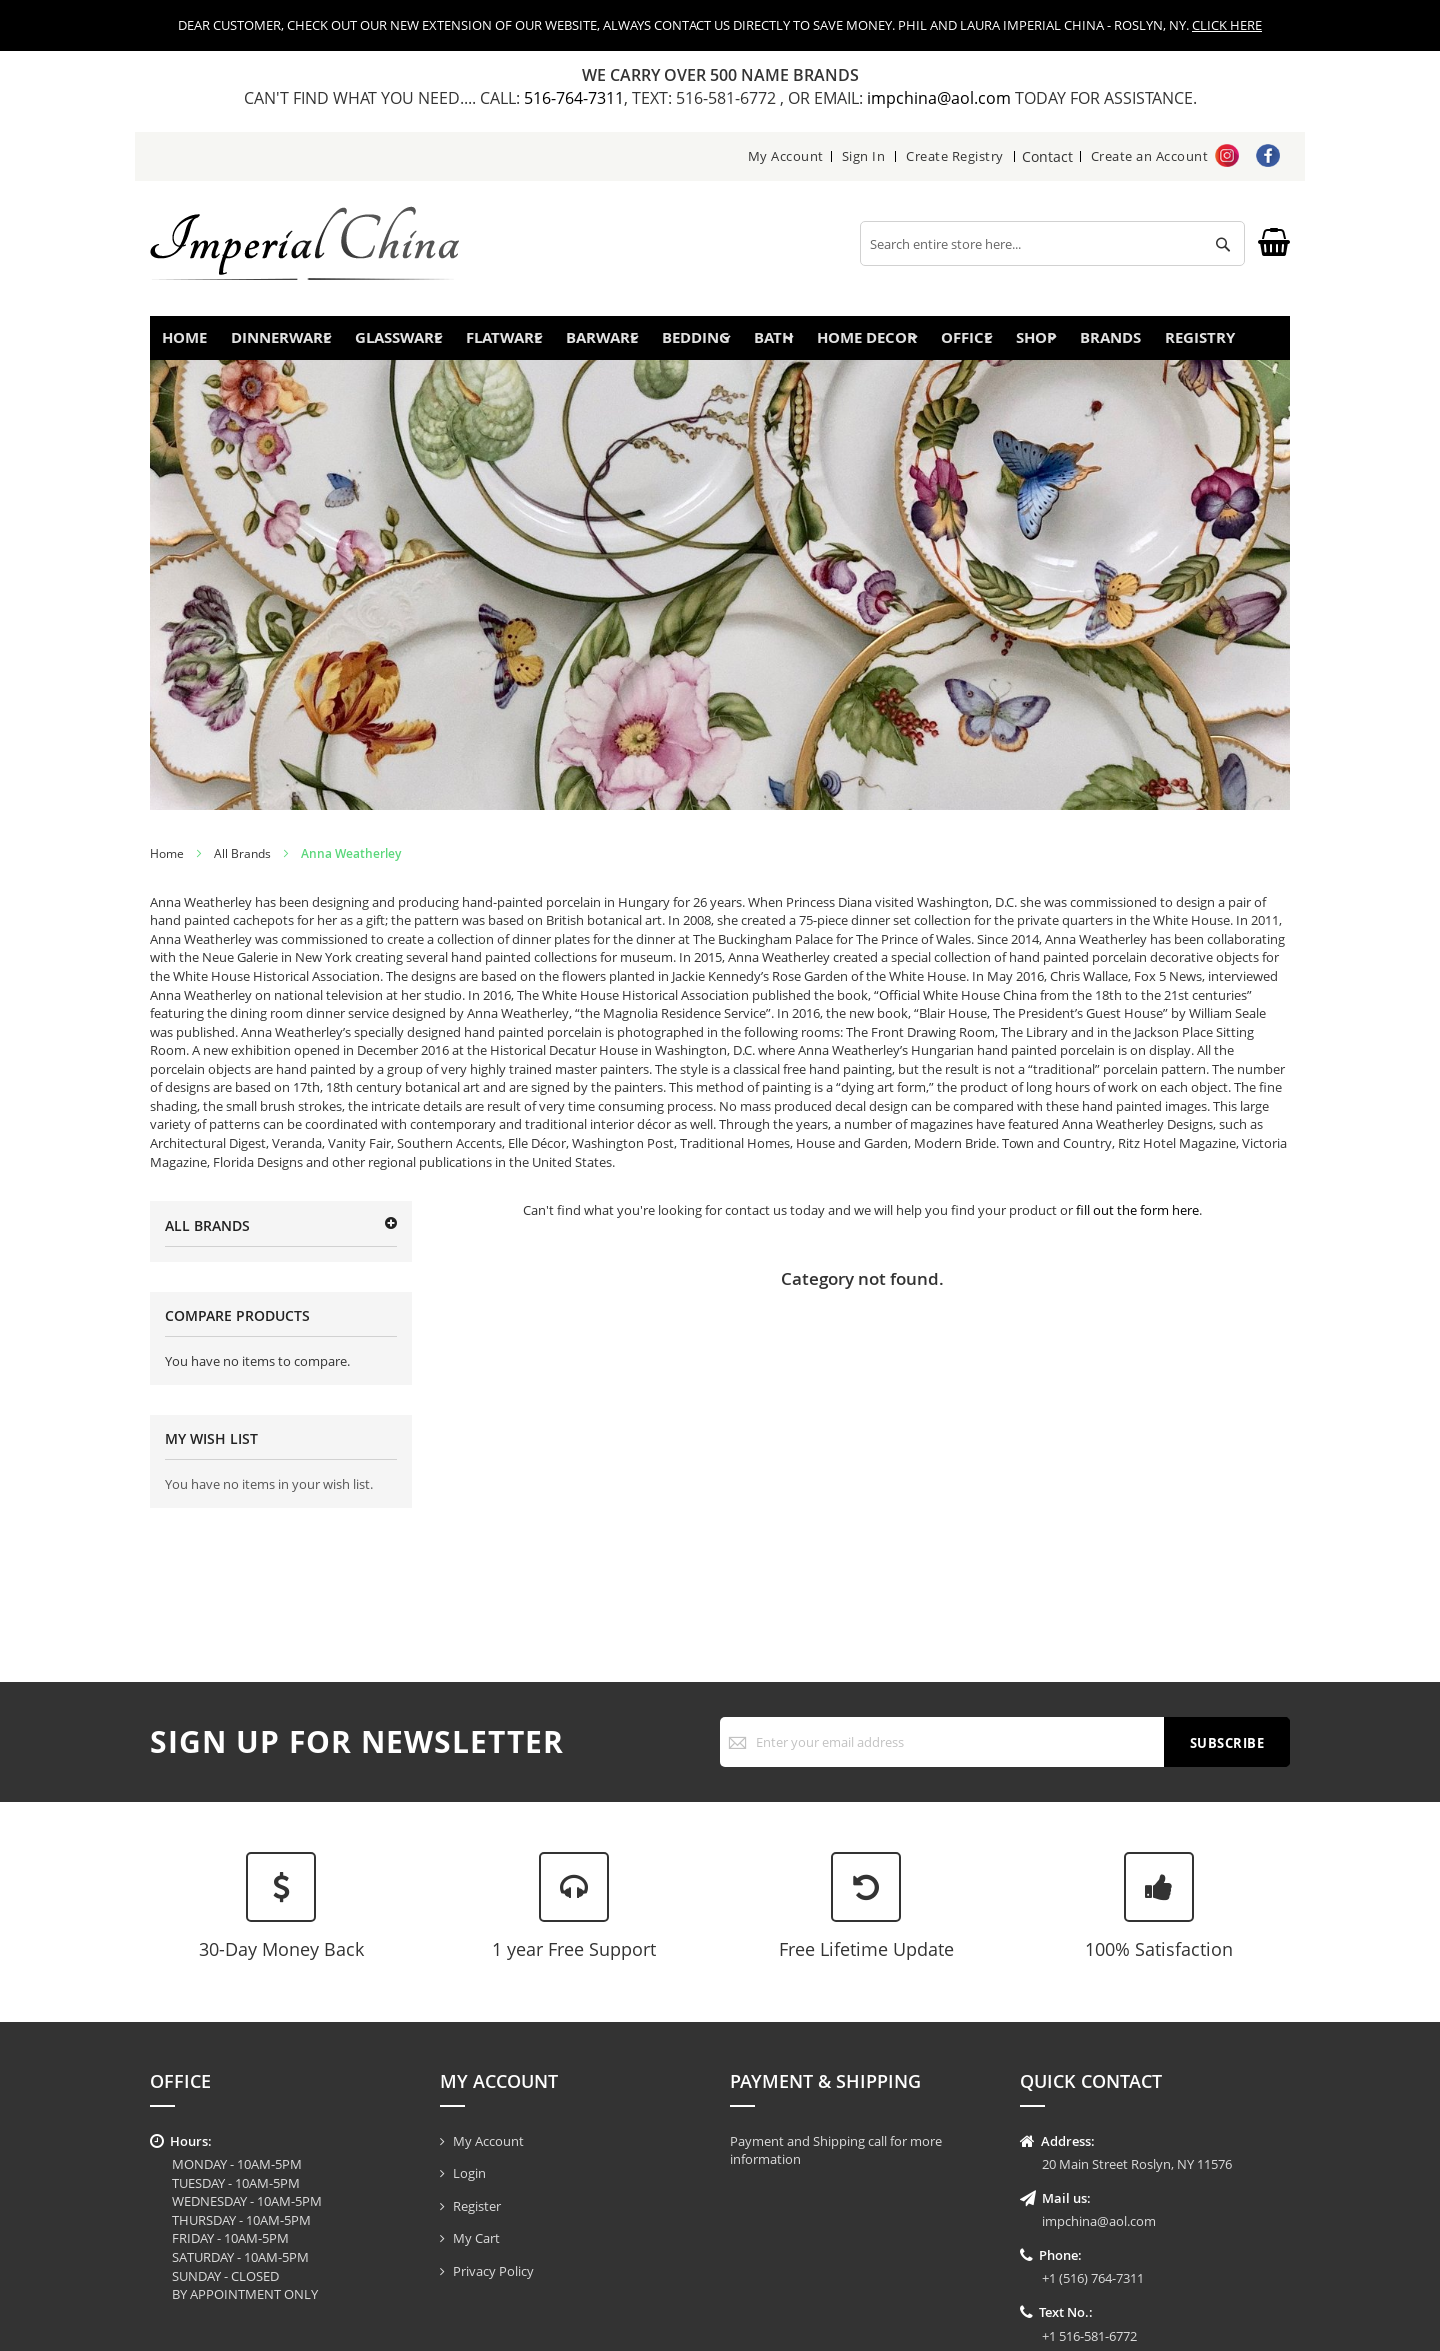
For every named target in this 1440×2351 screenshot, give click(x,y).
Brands (1125, 343)
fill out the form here (1137, 1222)
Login (469, 2173)
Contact (1047, 156)
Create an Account (1150, 156)
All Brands (242, 865)
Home (192, 343)
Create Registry (956, 156)
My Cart (476, 2238)
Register (477, 2206)
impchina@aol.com (941, 98)
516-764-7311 (574, 98)
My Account (786, 156)
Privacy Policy (493, 2271)
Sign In (864, 156)
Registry (1229, 343)
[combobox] (1052, 243)
